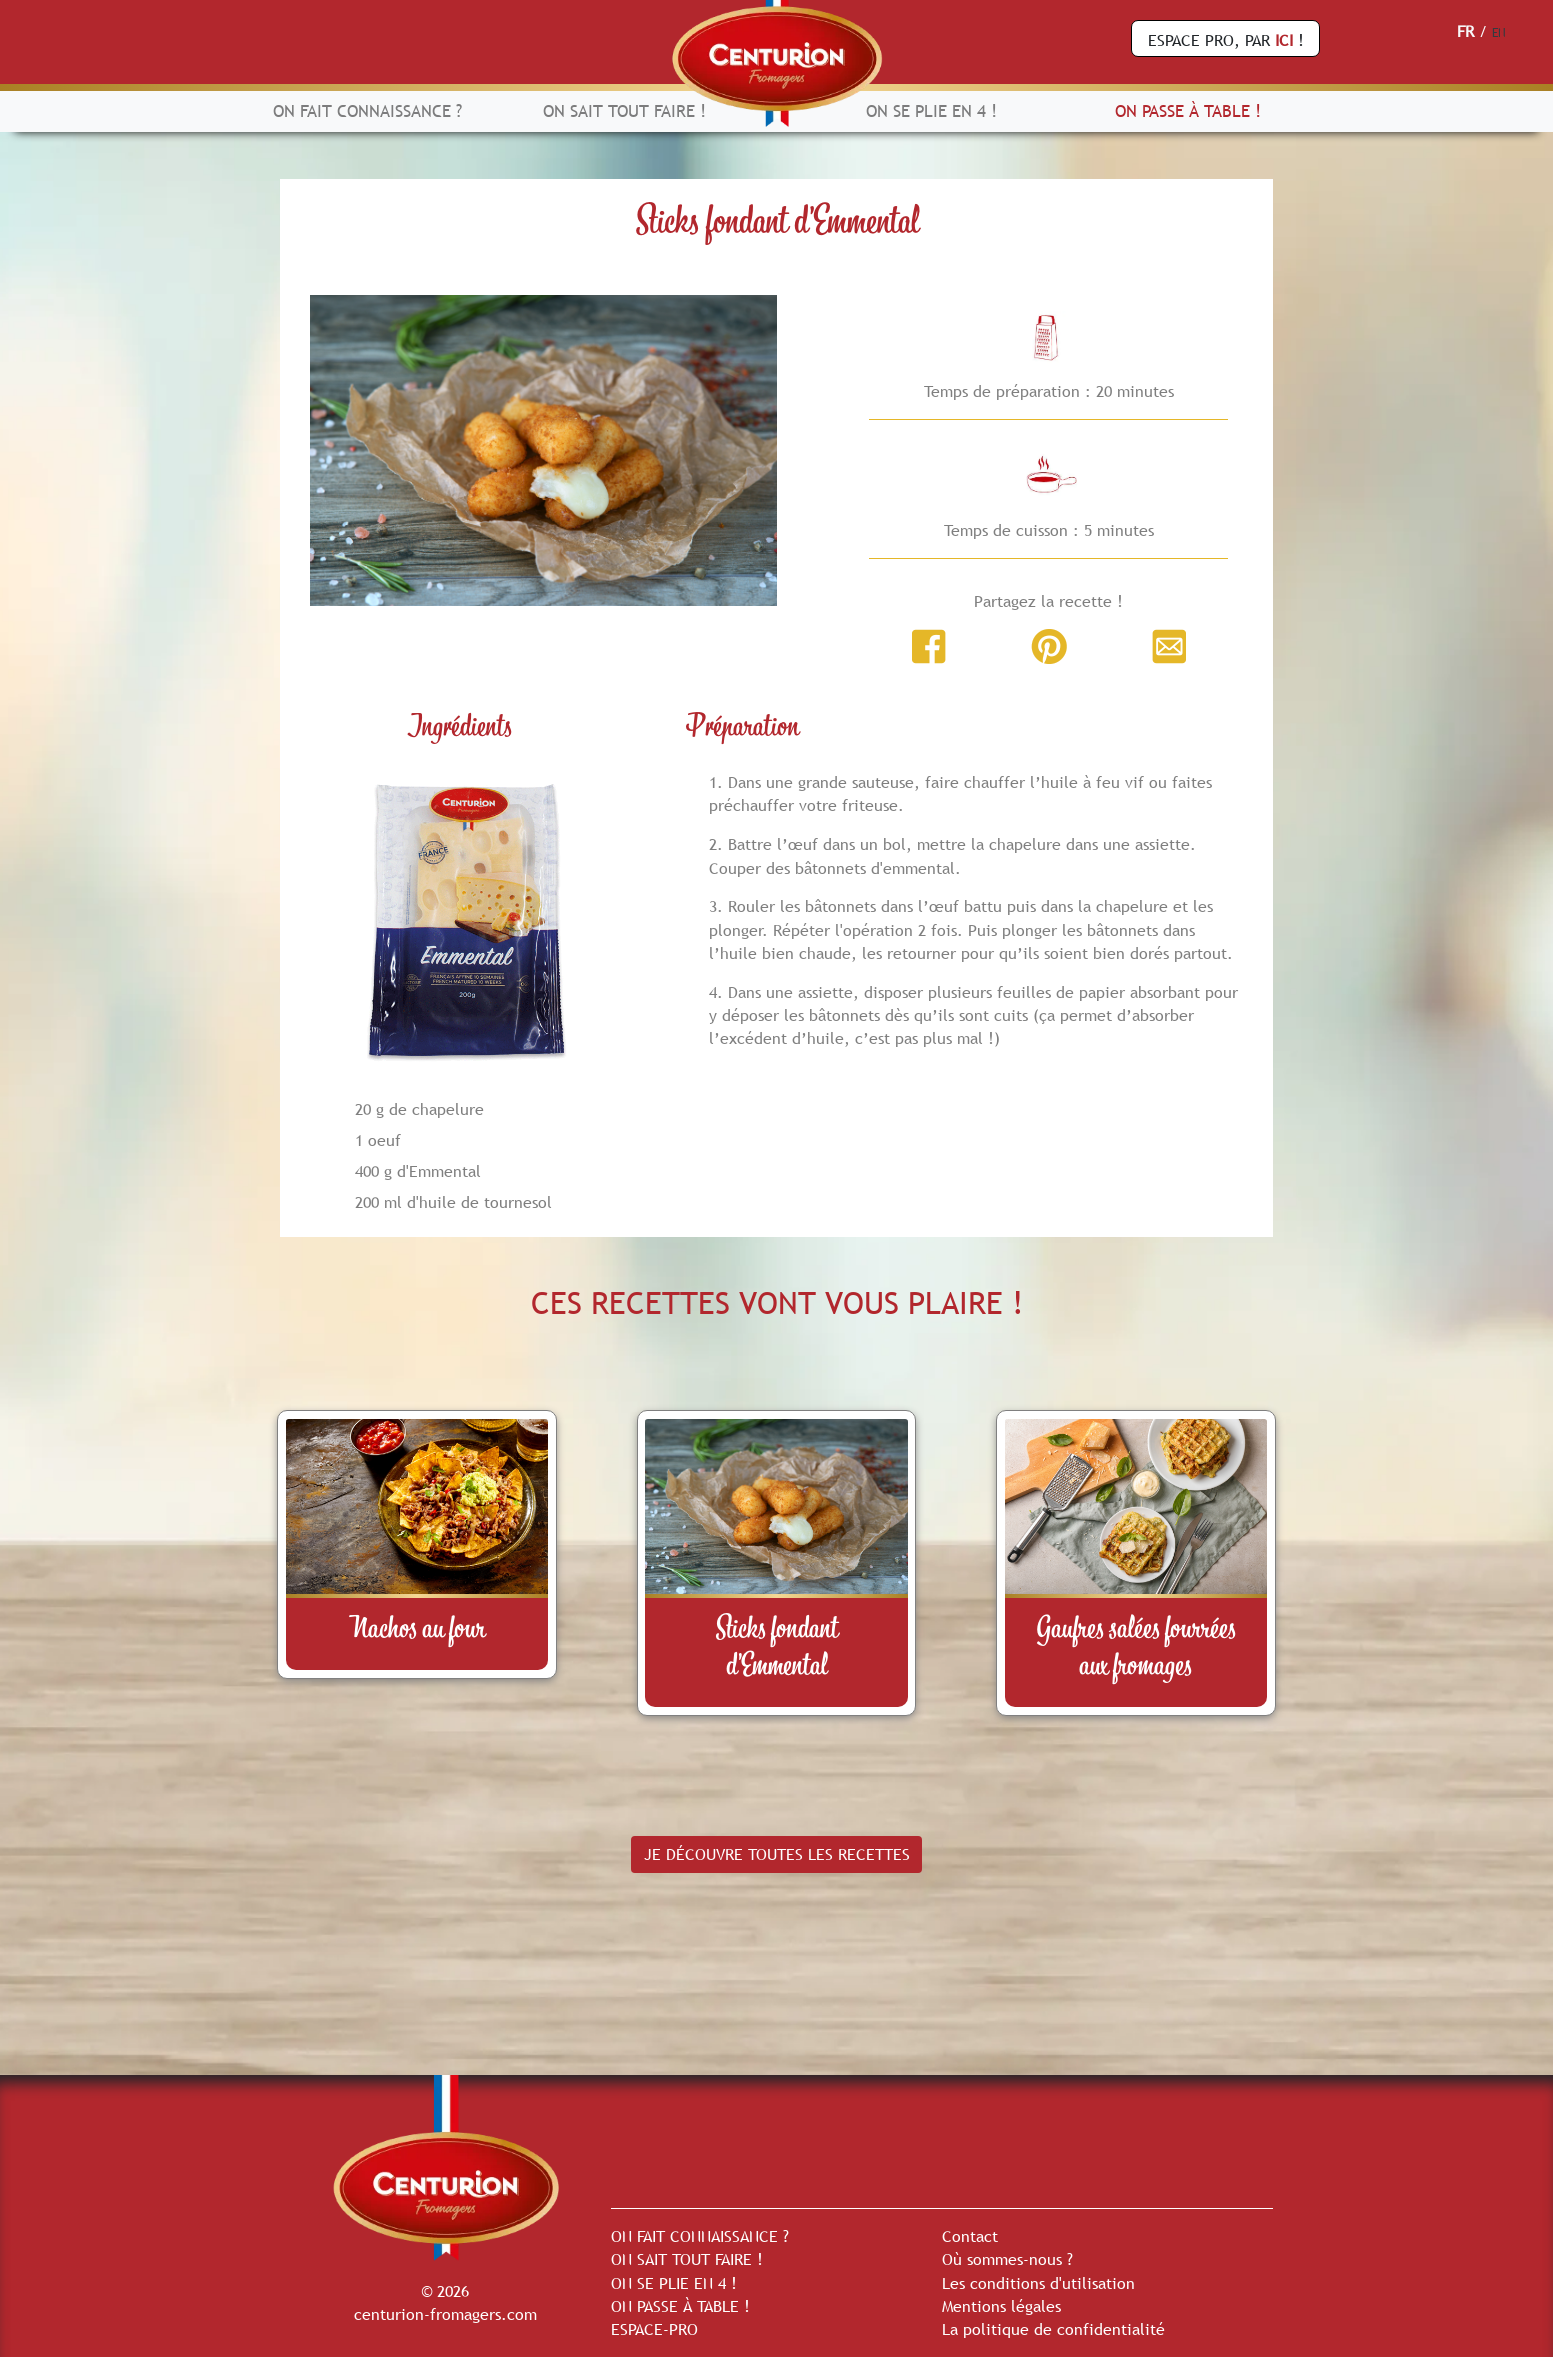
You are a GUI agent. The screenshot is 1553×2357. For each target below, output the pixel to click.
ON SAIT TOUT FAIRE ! (624, 111)
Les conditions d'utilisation (1038, 2283)
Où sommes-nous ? (1007, 2259)
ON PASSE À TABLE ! (1188, 111)
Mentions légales (1001, 2306)
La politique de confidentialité (1053, 2329)
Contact (970, 2236)
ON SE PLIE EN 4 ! (931, 111)
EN (1499, 33)
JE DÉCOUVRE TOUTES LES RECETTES (777, 1854)
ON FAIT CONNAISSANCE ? (367, 111)
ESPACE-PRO (654, 2329)
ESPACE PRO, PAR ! (1226, 40)
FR (1465, 31)
